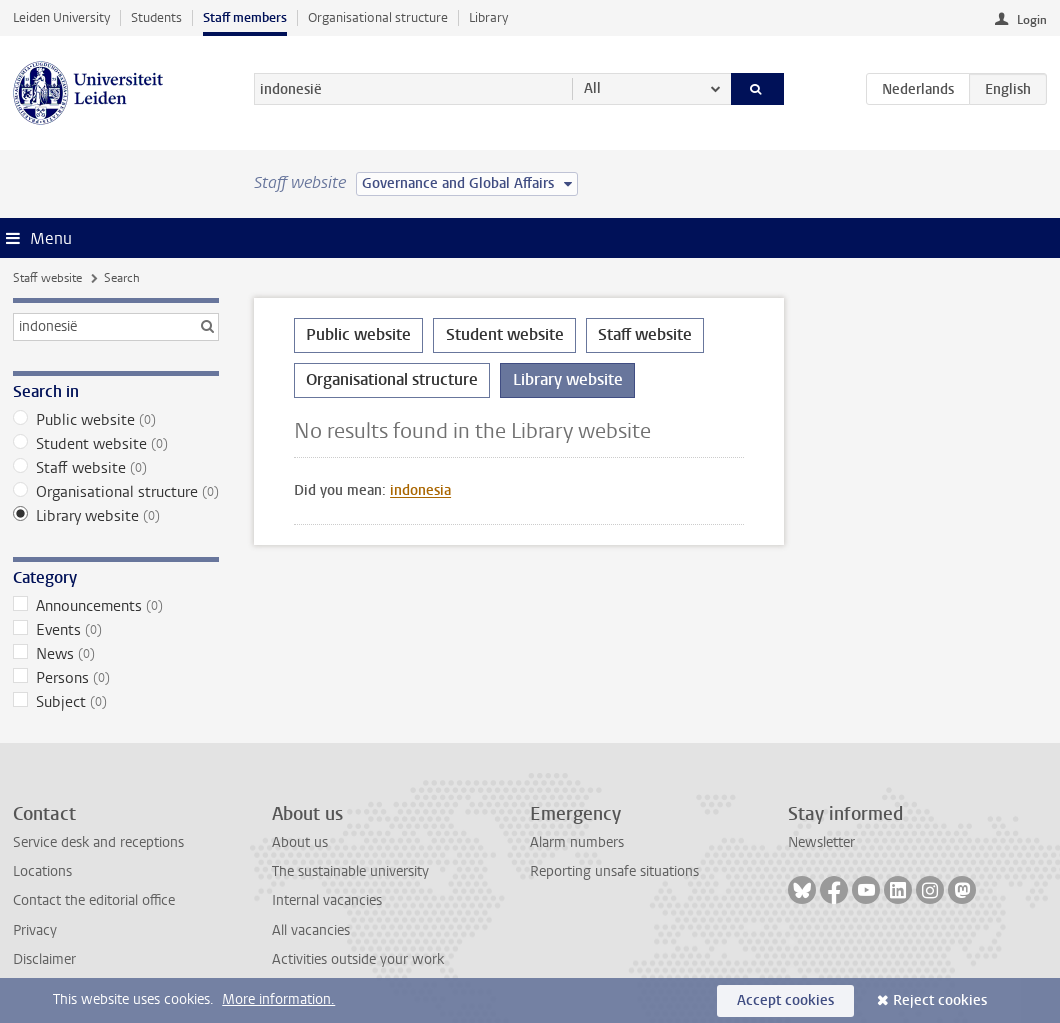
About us (300, 842)
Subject (116, 702)
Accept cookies (785, 1000)
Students (156, 17)
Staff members (245, 17)
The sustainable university (350, 871)
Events (116, 630)
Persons (116, 678)
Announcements (116, 606)
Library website (116, 516)
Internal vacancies (327, 900)
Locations (42, 871)
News (116, 654)
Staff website (47, 278)
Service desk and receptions (98, 842)
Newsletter (821, 842)
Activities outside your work (358, 959)
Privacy (35, 930)
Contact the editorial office (94, 900)
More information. (278, 999)
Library (488, 17)
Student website (116, 444)
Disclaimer (44, 959)
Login (1032, 20)
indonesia (420, 490)
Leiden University (61, 17)
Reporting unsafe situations (614, 871)
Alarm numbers (577, 842)
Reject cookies (940, 1000)
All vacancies (311, 930)
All (592, 88)
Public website (116, 420)
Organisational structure (378, 17)
